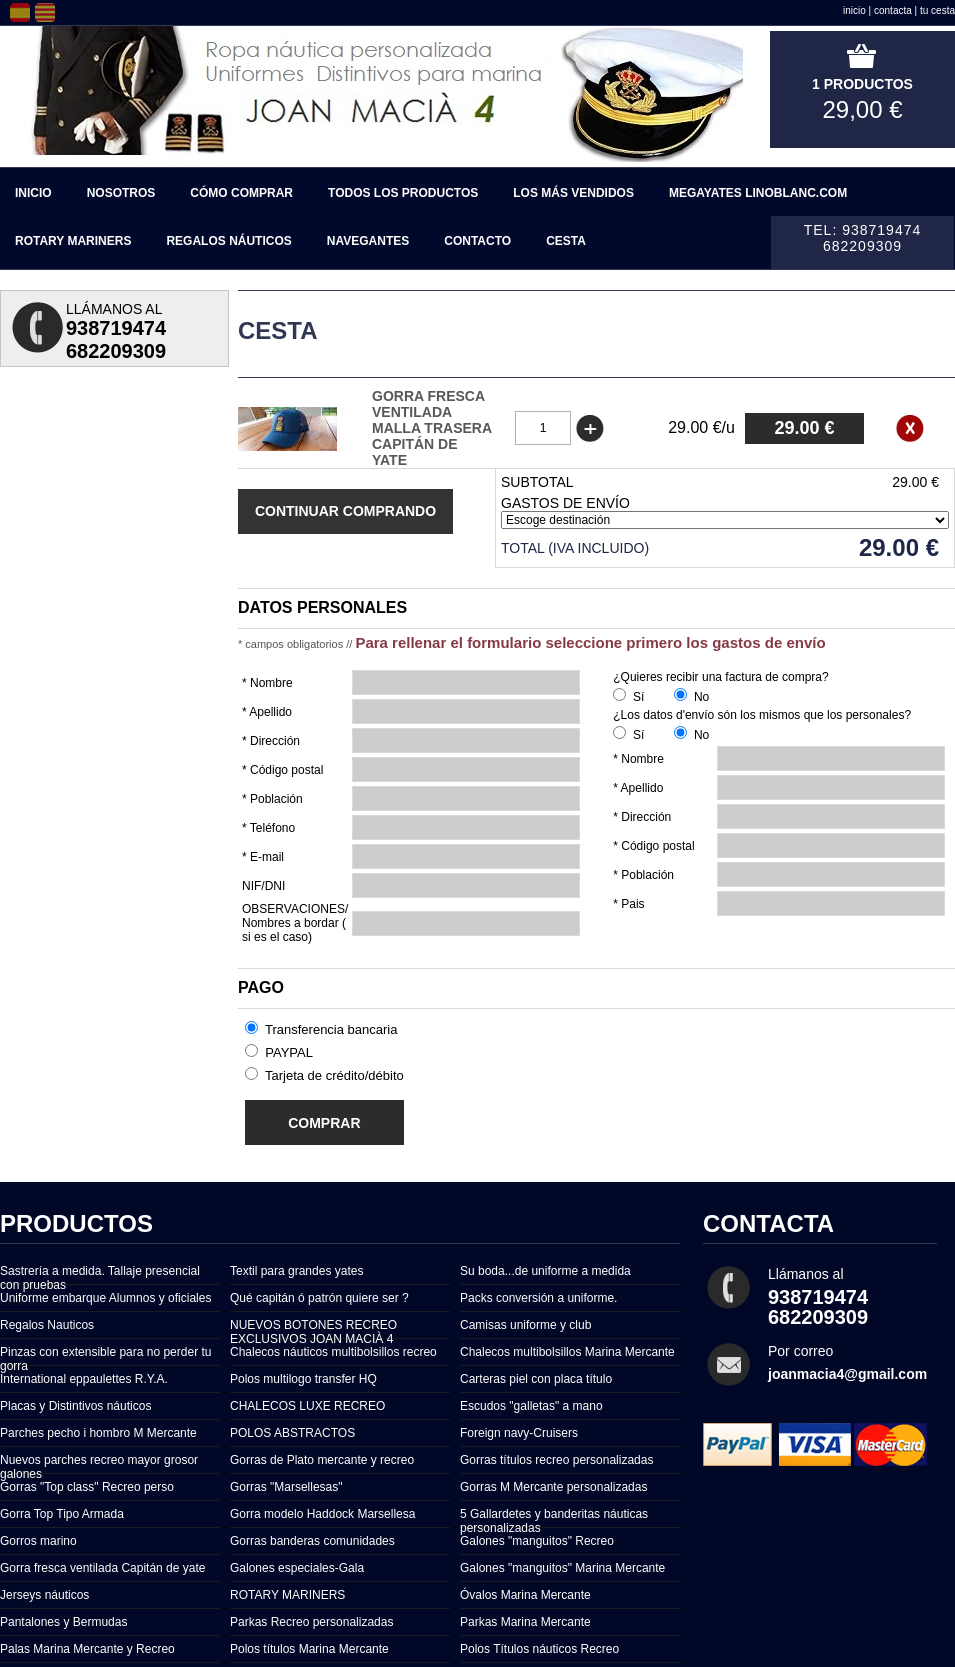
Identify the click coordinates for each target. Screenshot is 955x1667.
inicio (854, 10)
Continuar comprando (345, 511)
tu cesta (937, 10)
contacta (893, 10)
